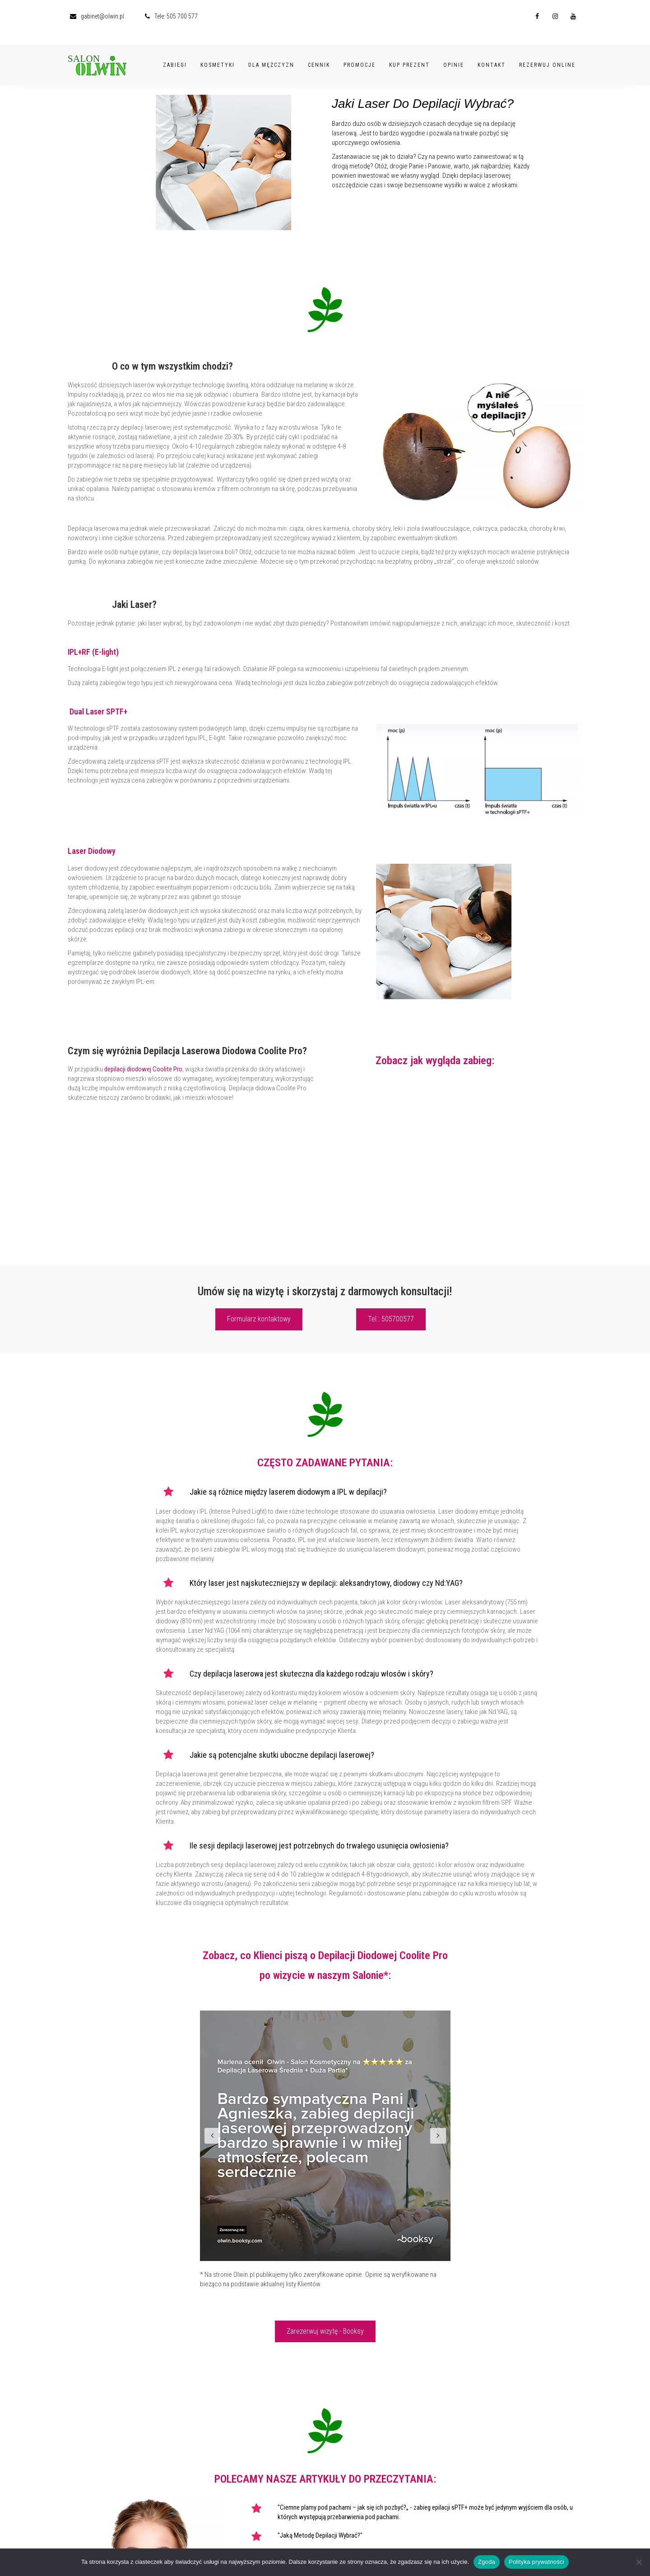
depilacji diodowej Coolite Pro (143, 1069)
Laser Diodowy (92, 851)
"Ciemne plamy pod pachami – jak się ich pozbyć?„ (343, 2507)
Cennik (319, 53)
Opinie (453, 53)
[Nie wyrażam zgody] (638, 2562)
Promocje (360, 53)
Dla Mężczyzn (271, 53)
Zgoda (486, 2561)
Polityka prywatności (536, 2561)
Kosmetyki (217, 53)
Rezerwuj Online (547, 53)
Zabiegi (175, 53)
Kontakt (492, 53)
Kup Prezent (409, 53)
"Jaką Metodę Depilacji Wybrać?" (320, 2535)
